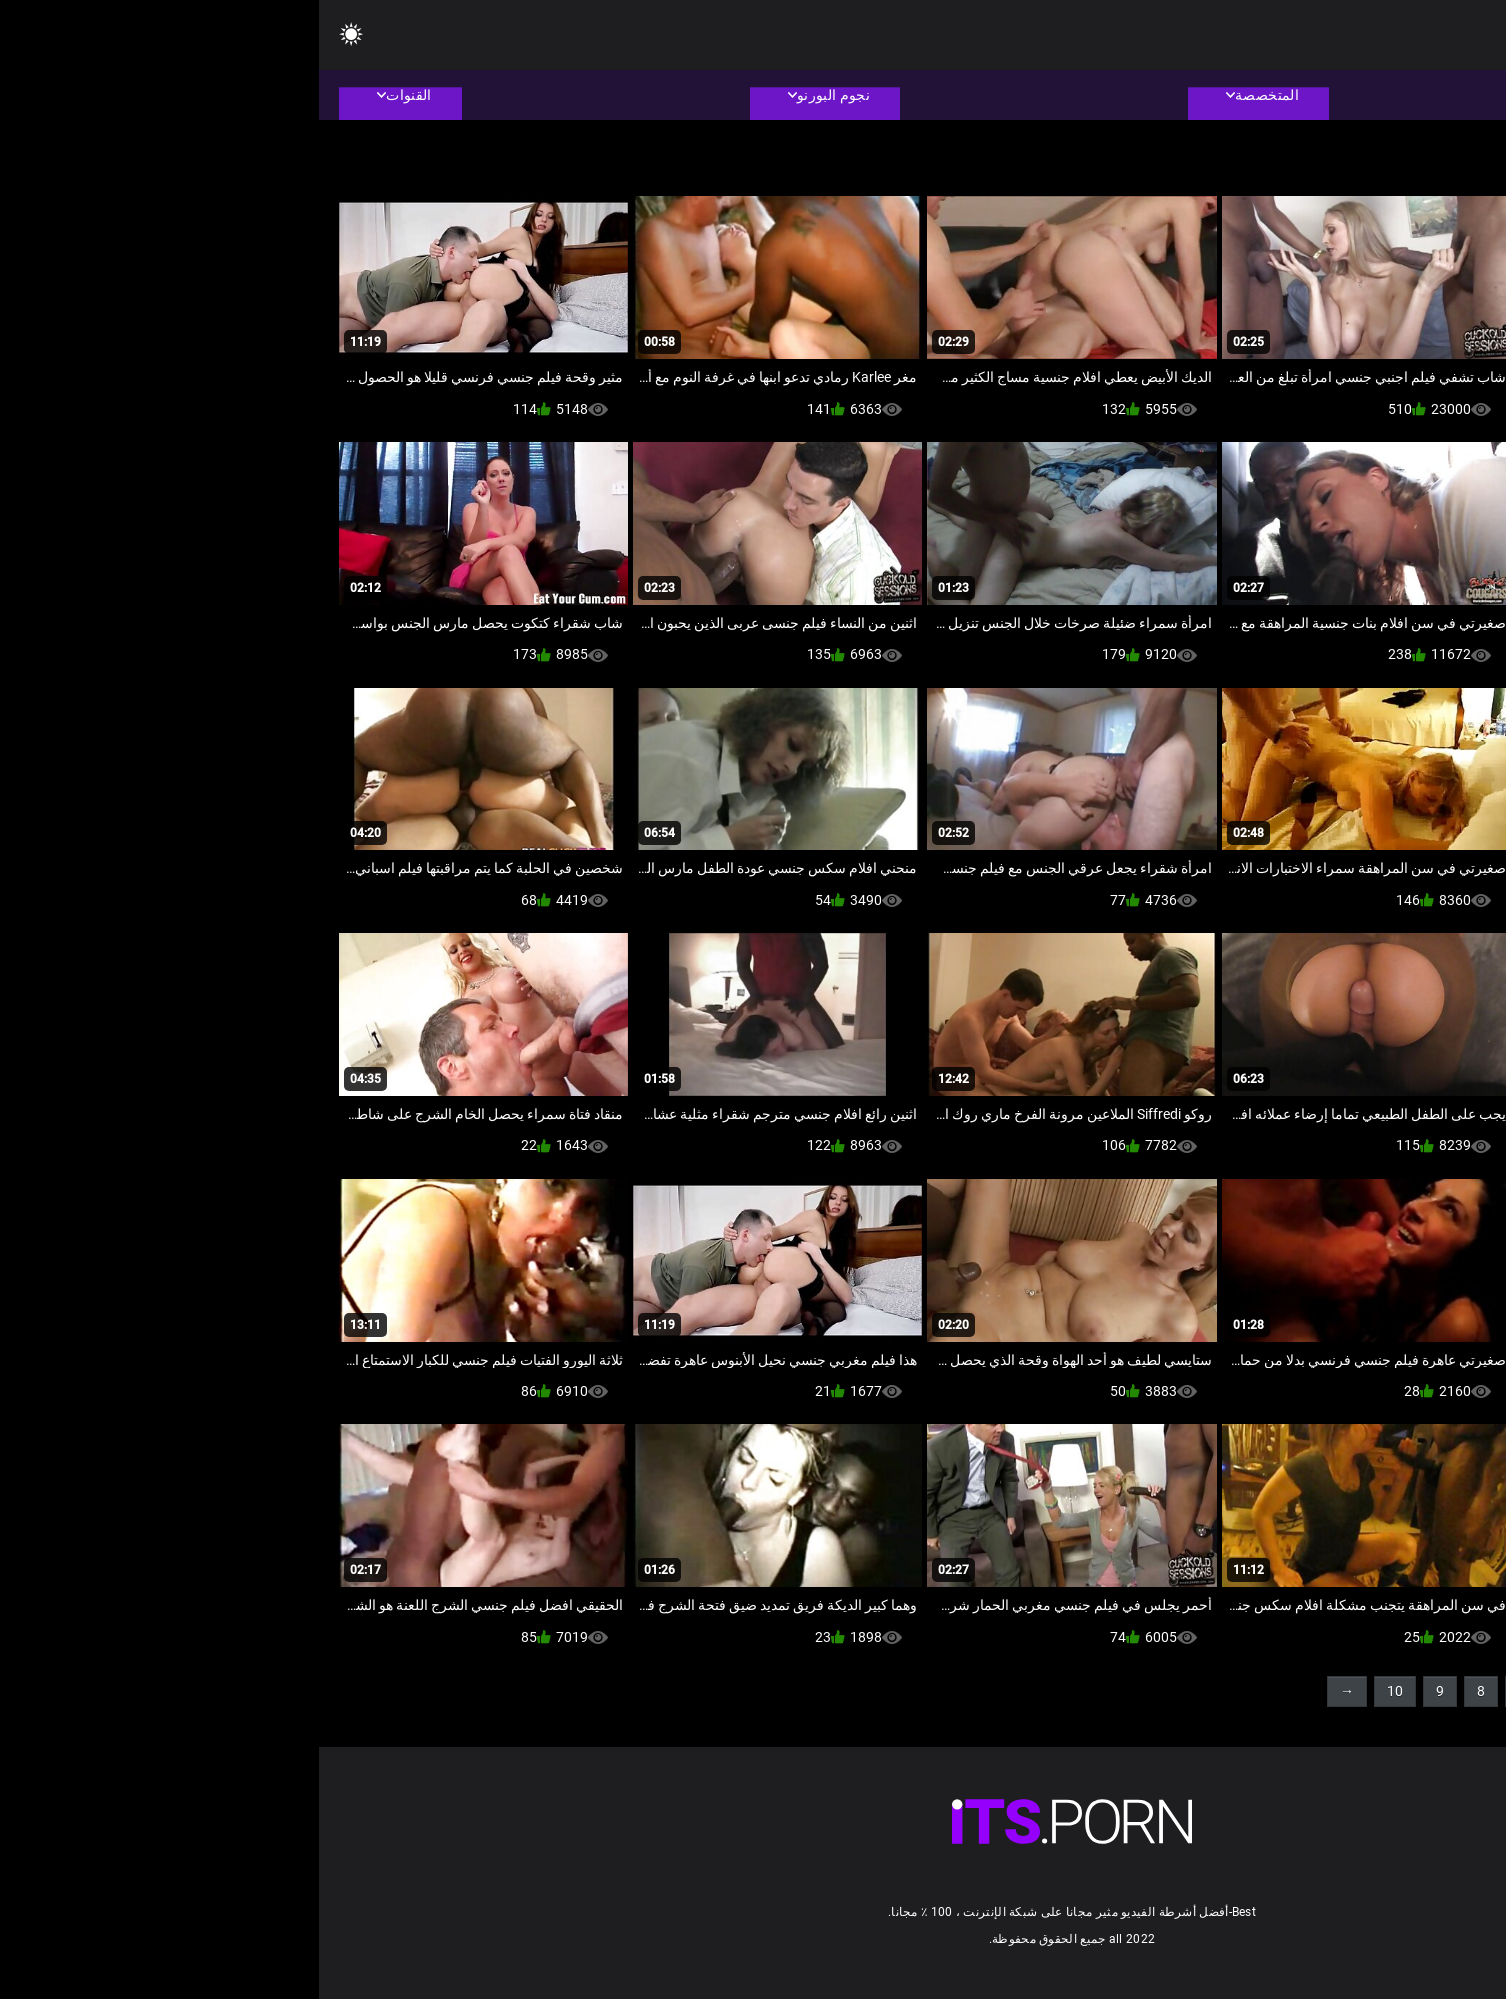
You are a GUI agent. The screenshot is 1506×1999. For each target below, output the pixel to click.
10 (1076, 1691)
